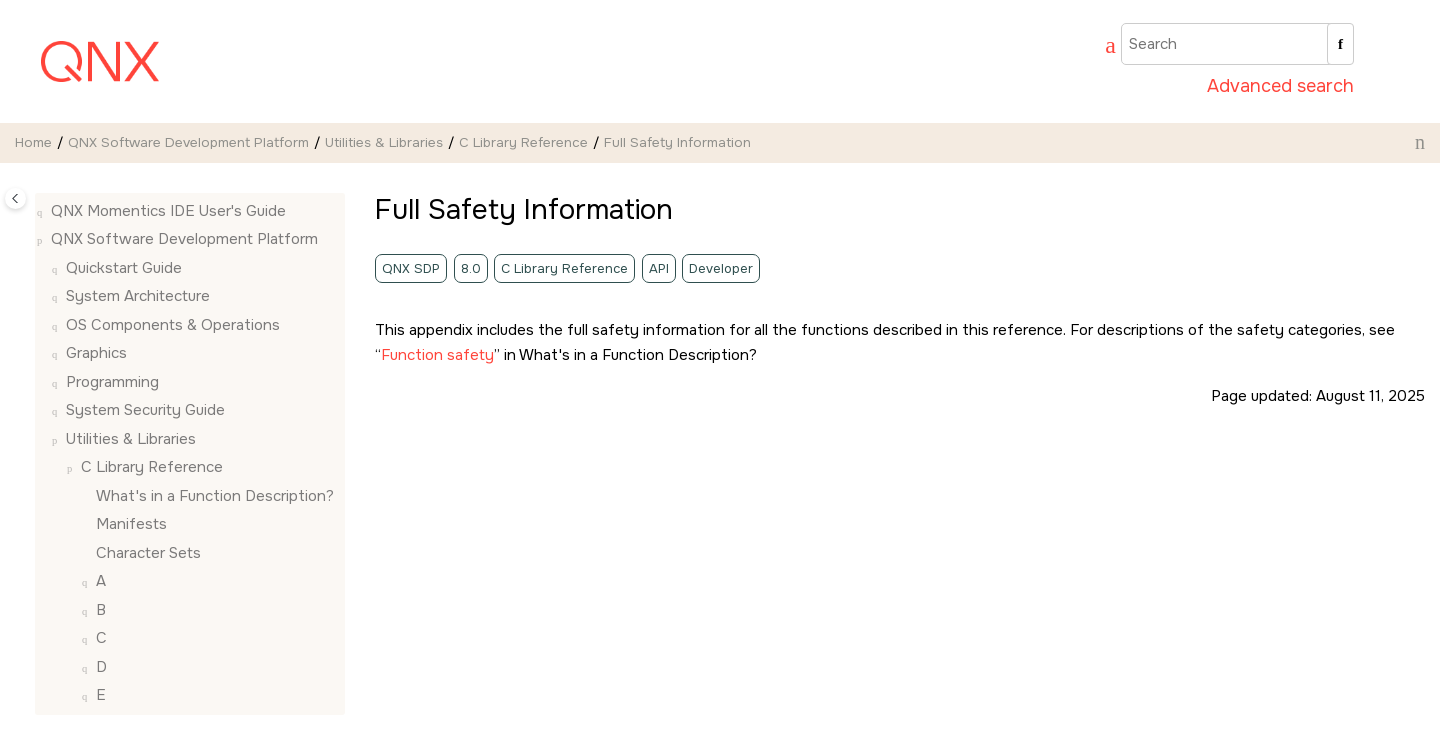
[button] (88, 195)
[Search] (1340, 44)
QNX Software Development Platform (188, 142)
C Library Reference (523, 142)
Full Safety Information (677, 142)
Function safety (437, 355)
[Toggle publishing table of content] (15, 198)
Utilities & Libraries (384, 142)
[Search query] (1237, 44)
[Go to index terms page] (1101, 48)
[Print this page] (1420, 142)
